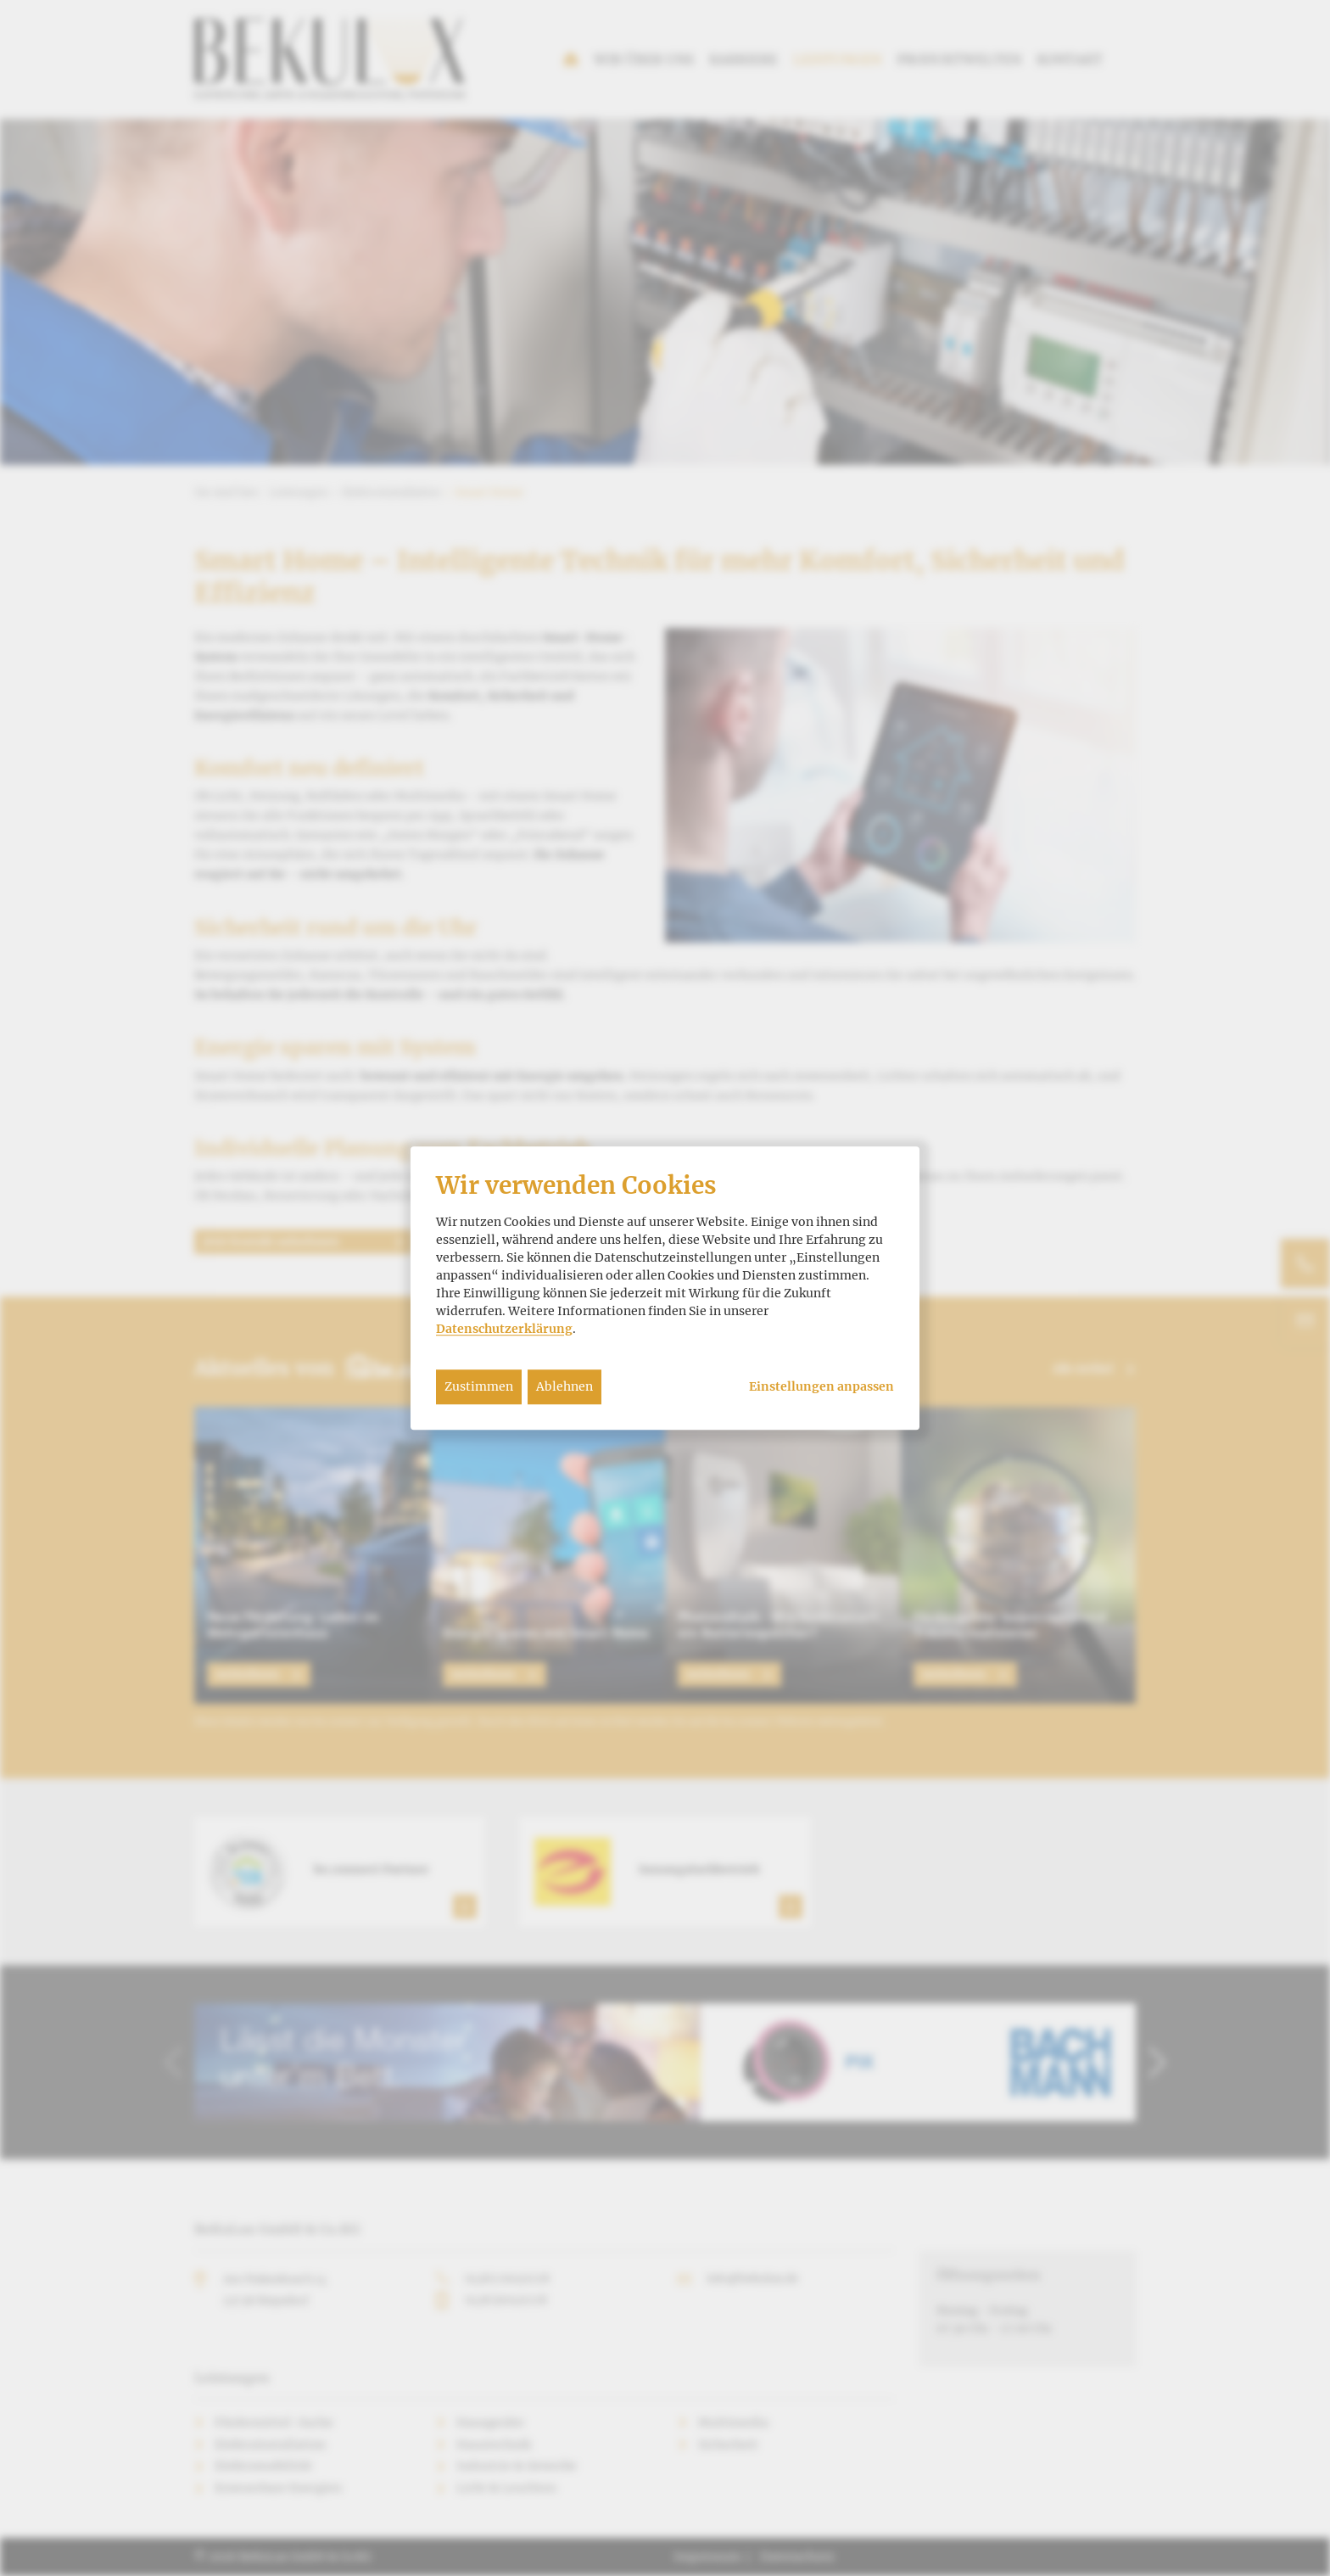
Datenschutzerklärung (504, 1328)
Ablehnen (564, 1386)
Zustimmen (478, 1386)
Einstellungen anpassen (821, 1387)
